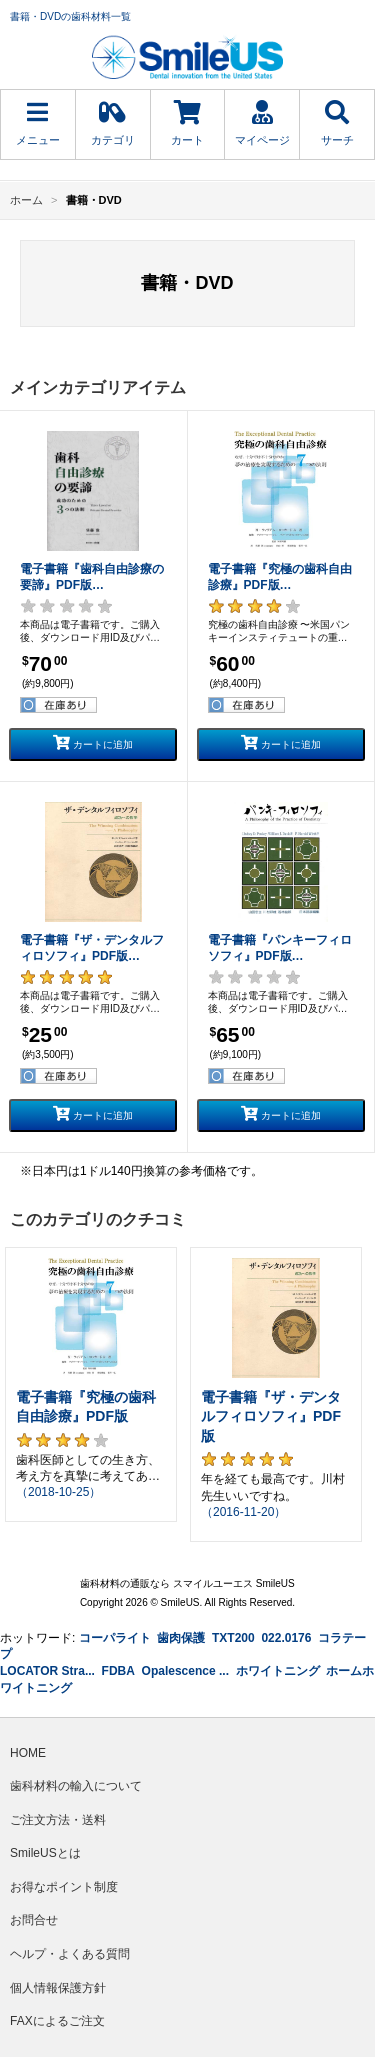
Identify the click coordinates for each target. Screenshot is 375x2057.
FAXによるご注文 (57, 2021)
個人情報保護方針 (58, 1988)
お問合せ (34, 1920)
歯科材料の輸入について (76, 1786)
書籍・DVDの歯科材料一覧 (70, 16)
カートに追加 (93, 742)
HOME (28, 1753)
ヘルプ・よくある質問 (70, 1954)
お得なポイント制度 (64, 1887)
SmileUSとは (45, 1853)
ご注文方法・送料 (58, 1820)
